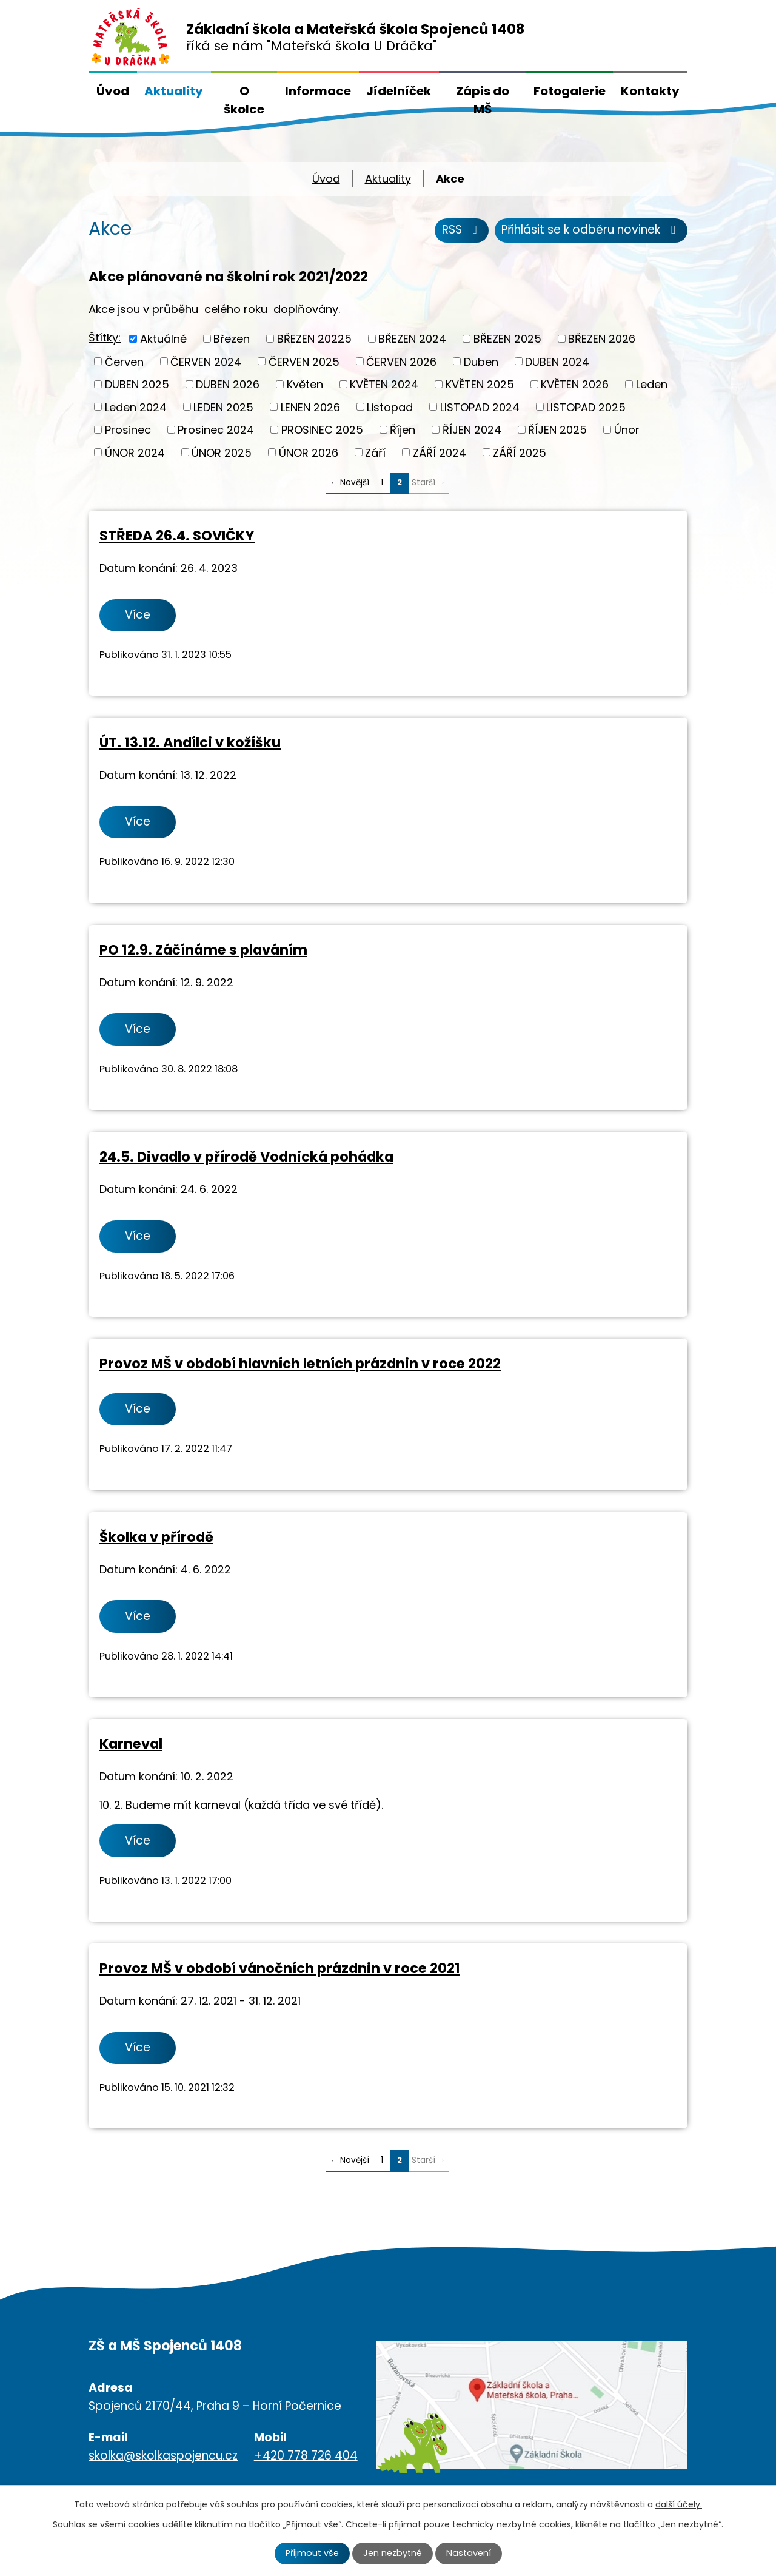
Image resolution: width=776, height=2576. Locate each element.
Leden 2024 (136, 406)
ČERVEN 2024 (205, 361)
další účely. (678, 2504)
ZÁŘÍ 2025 (519, 452)
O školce (244, 100)
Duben (481, 361)
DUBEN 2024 (557, 361)
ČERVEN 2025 (304, 361)
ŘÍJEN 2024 (472, 429)
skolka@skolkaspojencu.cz (163, 2455)
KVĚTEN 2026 (575, 384)
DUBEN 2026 (227, 384)
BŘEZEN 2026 (601, 338)
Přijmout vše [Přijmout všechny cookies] (312, 2553)
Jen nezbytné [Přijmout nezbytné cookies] (392, 2553)
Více (137, 615)
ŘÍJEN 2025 (557, 429)
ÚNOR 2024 (135, 452)
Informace (318, 90)
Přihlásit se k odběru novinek (590, 229)
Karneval (130, 1744)
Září (375, 452)
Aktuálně (163, 338)
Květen (305, 384)
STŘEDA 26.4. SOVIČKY (177, 535)
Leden (651, 384)
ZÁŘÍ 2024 (439, 452)
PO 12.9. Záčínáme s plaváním (203, 950)
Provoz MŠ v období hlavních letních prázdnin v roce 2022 (300, 1363)
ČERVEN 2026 (401, 361)
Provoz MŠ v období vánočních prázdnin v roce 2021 (279, 1968)
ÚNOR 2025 (222, 452)
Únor (627, 429)
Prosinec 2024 (216, 429)
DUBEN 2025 (137, 384)
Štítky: (105, 337)
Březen (231, 338)
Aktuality (173, 90)
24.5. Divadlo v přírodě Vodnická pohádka (246, 1156)
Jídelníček (398, 90)
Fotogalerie (570, 90)
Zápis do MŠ (482, 100)
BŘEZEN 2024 (412, 338)
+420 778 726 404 (306, 2455)
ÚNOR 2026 (308, 452)
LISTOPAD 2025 (586, 406)
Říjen (402, 429)
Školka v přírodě (156, 1537)
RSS (462, 229)
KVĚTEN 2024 (384, 384)
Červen (124, 361)
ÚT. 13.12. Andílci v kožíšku (190, 742)
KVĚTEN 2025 (480, 384)
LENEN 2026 (310, 406)
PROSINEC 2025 (322, 429)
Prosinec (128, 429)
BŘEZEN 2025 (507, 338)
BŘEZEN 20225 (314, 338)
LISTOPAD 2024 (480, 406)
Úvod (112, 90)
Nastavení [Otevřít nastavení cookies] (468, 2553)
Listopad (390, 406)
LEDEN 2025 (223, 406)
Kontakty (650, 90)
